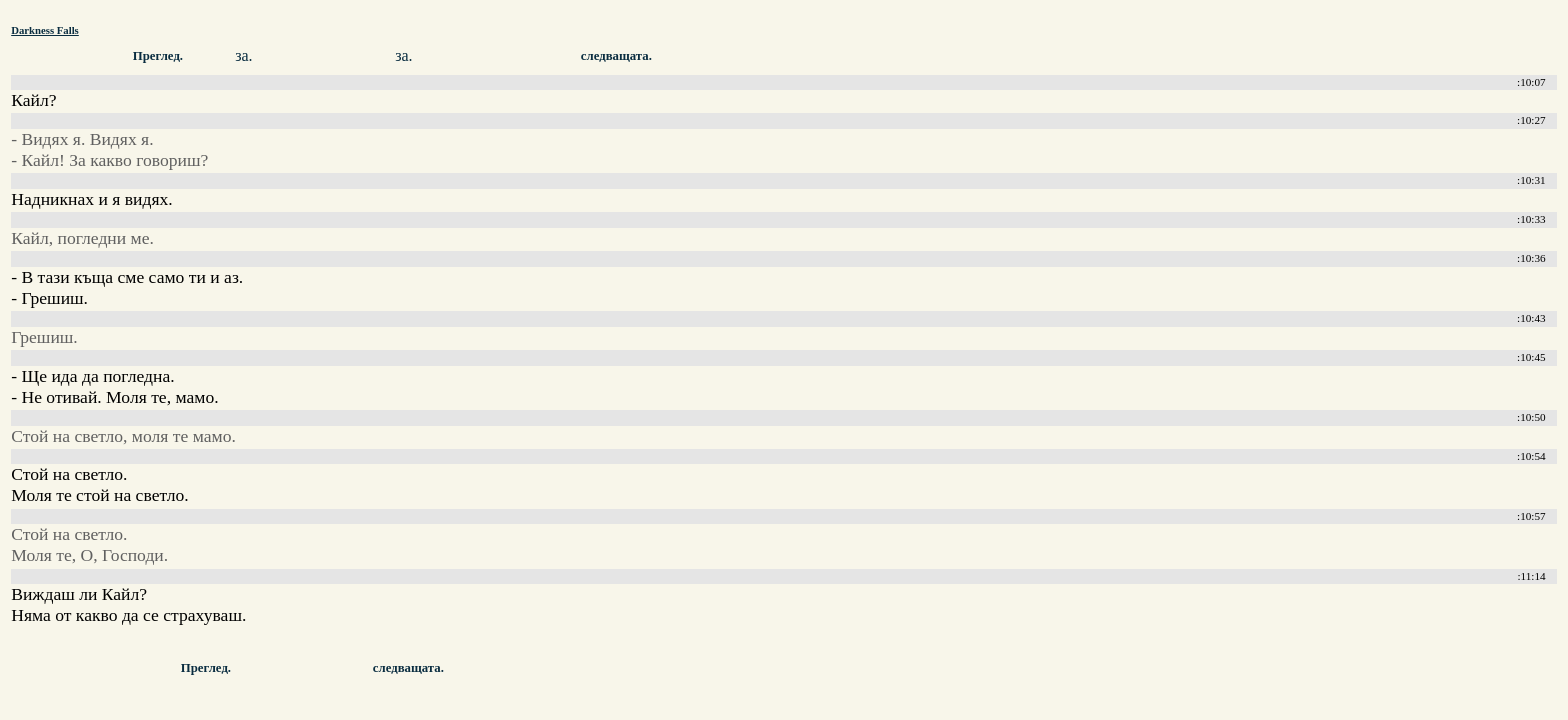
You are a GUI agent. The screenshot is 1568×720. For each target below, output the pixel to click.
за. (243, 55)
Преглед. (158, 56)
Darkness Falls (45, 30)
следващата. (616, 56)
